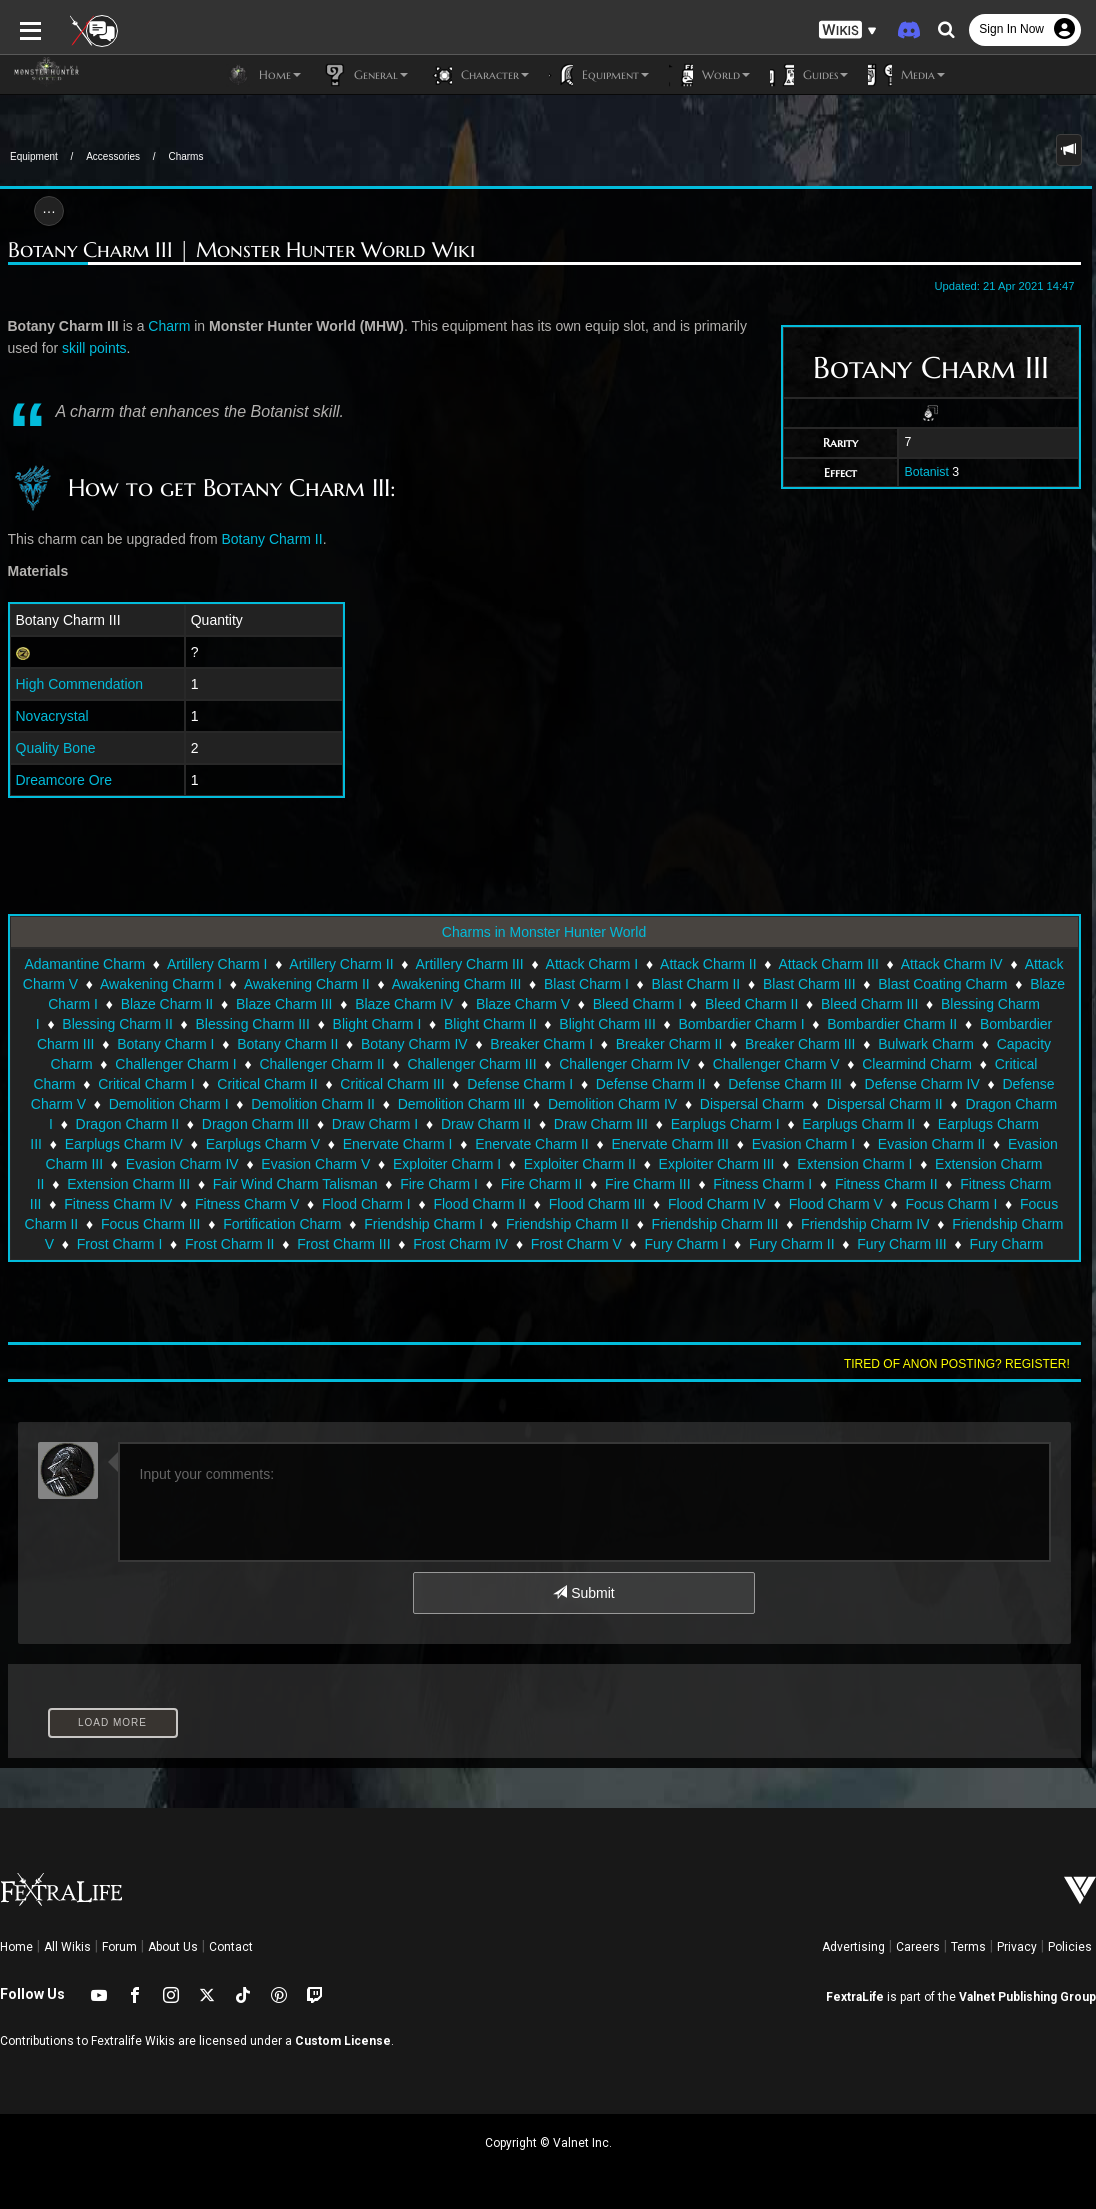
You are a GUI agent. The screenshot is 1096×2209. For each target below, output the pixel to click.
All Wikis (67, 1947)
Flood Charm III (597, 1204)
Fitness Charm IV (118, 1204)
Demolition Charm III (462, 1104)
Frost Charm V (576, 1244)
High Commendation (80, 684)
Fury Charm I (686, 1244)
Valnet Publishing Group (1027, 1997)
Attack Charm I (592, 964)
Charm (169, 326)
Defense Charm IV (922, 1084)
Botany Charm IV (414, 1044)
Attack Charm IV (952, 964)
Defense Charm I (520, 1084)
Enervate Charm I (398, 1144)
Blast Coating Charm (942, 984)
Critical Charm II (267, 1084)
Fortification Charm (282, 1224)
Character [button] (478, 75)
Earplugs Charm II (858, 1124)
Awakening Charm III (457, 984)
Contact (231, 1947)
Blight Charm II (490, 1024)
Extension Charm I (854, 1164)
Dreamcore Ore (64, 780)
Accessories (113, 156)
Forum (119, 1947)
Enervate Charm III (670, 1144)
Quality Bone (56, 748)
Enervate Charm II (532, 1144)
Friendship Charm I (423, 1224)
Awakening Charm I (161, 984)
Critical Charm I (146, 1084)
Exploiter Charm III (717, 1164)
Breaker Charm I (541, 1044)
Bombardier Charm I (741, 1024)
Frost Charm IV (460, 1244)
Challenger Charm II (321, 1064)
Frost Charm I (120, 1244)
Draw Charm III (601, 1124)
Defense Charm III (785, 1084)
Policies (1070, 1947)
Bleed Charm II (751, 1004)
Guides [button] (809, 75)
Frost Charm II (229, 1244)
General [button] (364, 75)
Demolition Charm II (313, 1104)
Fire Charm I (439, 1184)
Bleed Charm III (869, 1004)
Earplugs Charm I (725, 1124)
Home (16, 1947)
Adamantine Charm (84, 964)
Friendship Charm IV (865, 1224)
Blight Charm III (607, 1024)
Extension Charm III (128, 1184)
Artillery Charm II (341, 964)
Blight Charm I (377, 1024)
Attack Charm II (708, 964)
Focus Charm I (952, 1204)
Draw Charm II (486, 1124)
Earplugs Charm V (263, 1144)
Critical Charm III (392, 1084)
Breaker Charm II (669, 1044)
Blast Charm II (696, 984)
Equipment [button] (599, 75)
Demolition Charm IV (612, 1104)
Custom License (343, 2041)
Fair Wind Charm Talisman (295, 1184)
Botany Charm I (165, 1044)
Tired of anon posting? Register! (957, 1364)
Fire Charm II (542, 1184)
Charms (185, 156)
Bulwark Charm (926, 1044)
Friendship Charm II (567, 1224)
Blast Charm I (586, 984)
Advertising (853, 1947)
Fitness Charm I (762, 1184)
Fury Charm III (901, 1244)
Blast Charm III (809, 984)
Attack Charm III (828, 964)
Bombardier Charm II (892, 1024)
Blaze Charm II (167, 1004)
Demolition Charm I (169, 1104)
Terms (968, 1947)
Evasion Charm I (803, 1144)
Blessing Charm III (253, 1024)
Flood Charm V (836, 1204)
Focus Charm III (151, 1224)
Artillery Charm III (469, 964)
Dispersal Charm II (885, 1104)
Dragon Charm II (127, 1124)
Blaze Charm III (284, 1004)
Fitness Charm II (886, 1184)
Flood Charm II (479, 1204)
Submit (583, 1593)
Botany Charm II (272, 539)
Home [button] (263, 75)
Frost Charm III (343, 1244)
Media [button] (906, 75)
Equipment (34, 156)
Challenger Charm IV (624, 1064)
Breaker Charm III (800, 1044)
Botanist (926, 472)
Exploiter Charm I (447, 1164)
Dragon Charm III (255, 1124)
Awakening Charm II (307, 984)
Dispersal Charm (752, 1104)
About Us (173, 1947)
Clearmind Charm (917, 1064)
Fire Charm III (648, 1184)
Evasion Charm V (315, 1164)
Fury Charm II (792, 1244)
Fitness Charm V (247, 1204)
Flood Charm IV (717, 1204)
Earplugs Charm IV (124, 1144)
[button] (848, 30)
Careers (918, 1947)
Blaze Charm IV (404, 1004)
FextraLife (855, 1997)
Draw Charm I (375, 1124)
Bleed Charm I (637, 1004)
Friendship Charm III (715, 1224)
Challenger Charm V (776, 1064)
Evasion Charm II (931, 1144)
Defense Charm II (651, 1084)
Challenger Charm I (175, 1064)
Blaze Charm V (523, 1004)
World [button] (709, 75)
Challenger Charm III (471, 1064)
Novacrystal (52, 716)
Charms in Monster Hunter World (544, 932)
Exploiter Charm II (580, 1164)
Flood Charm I (366, 1204)
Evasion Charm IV (182, 1164)
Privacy (1017, 1947)
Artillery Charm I (217, 964)
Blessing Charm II (117, 1024)
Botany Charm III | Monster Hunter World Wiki (241, 250)
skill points (94, 348)
